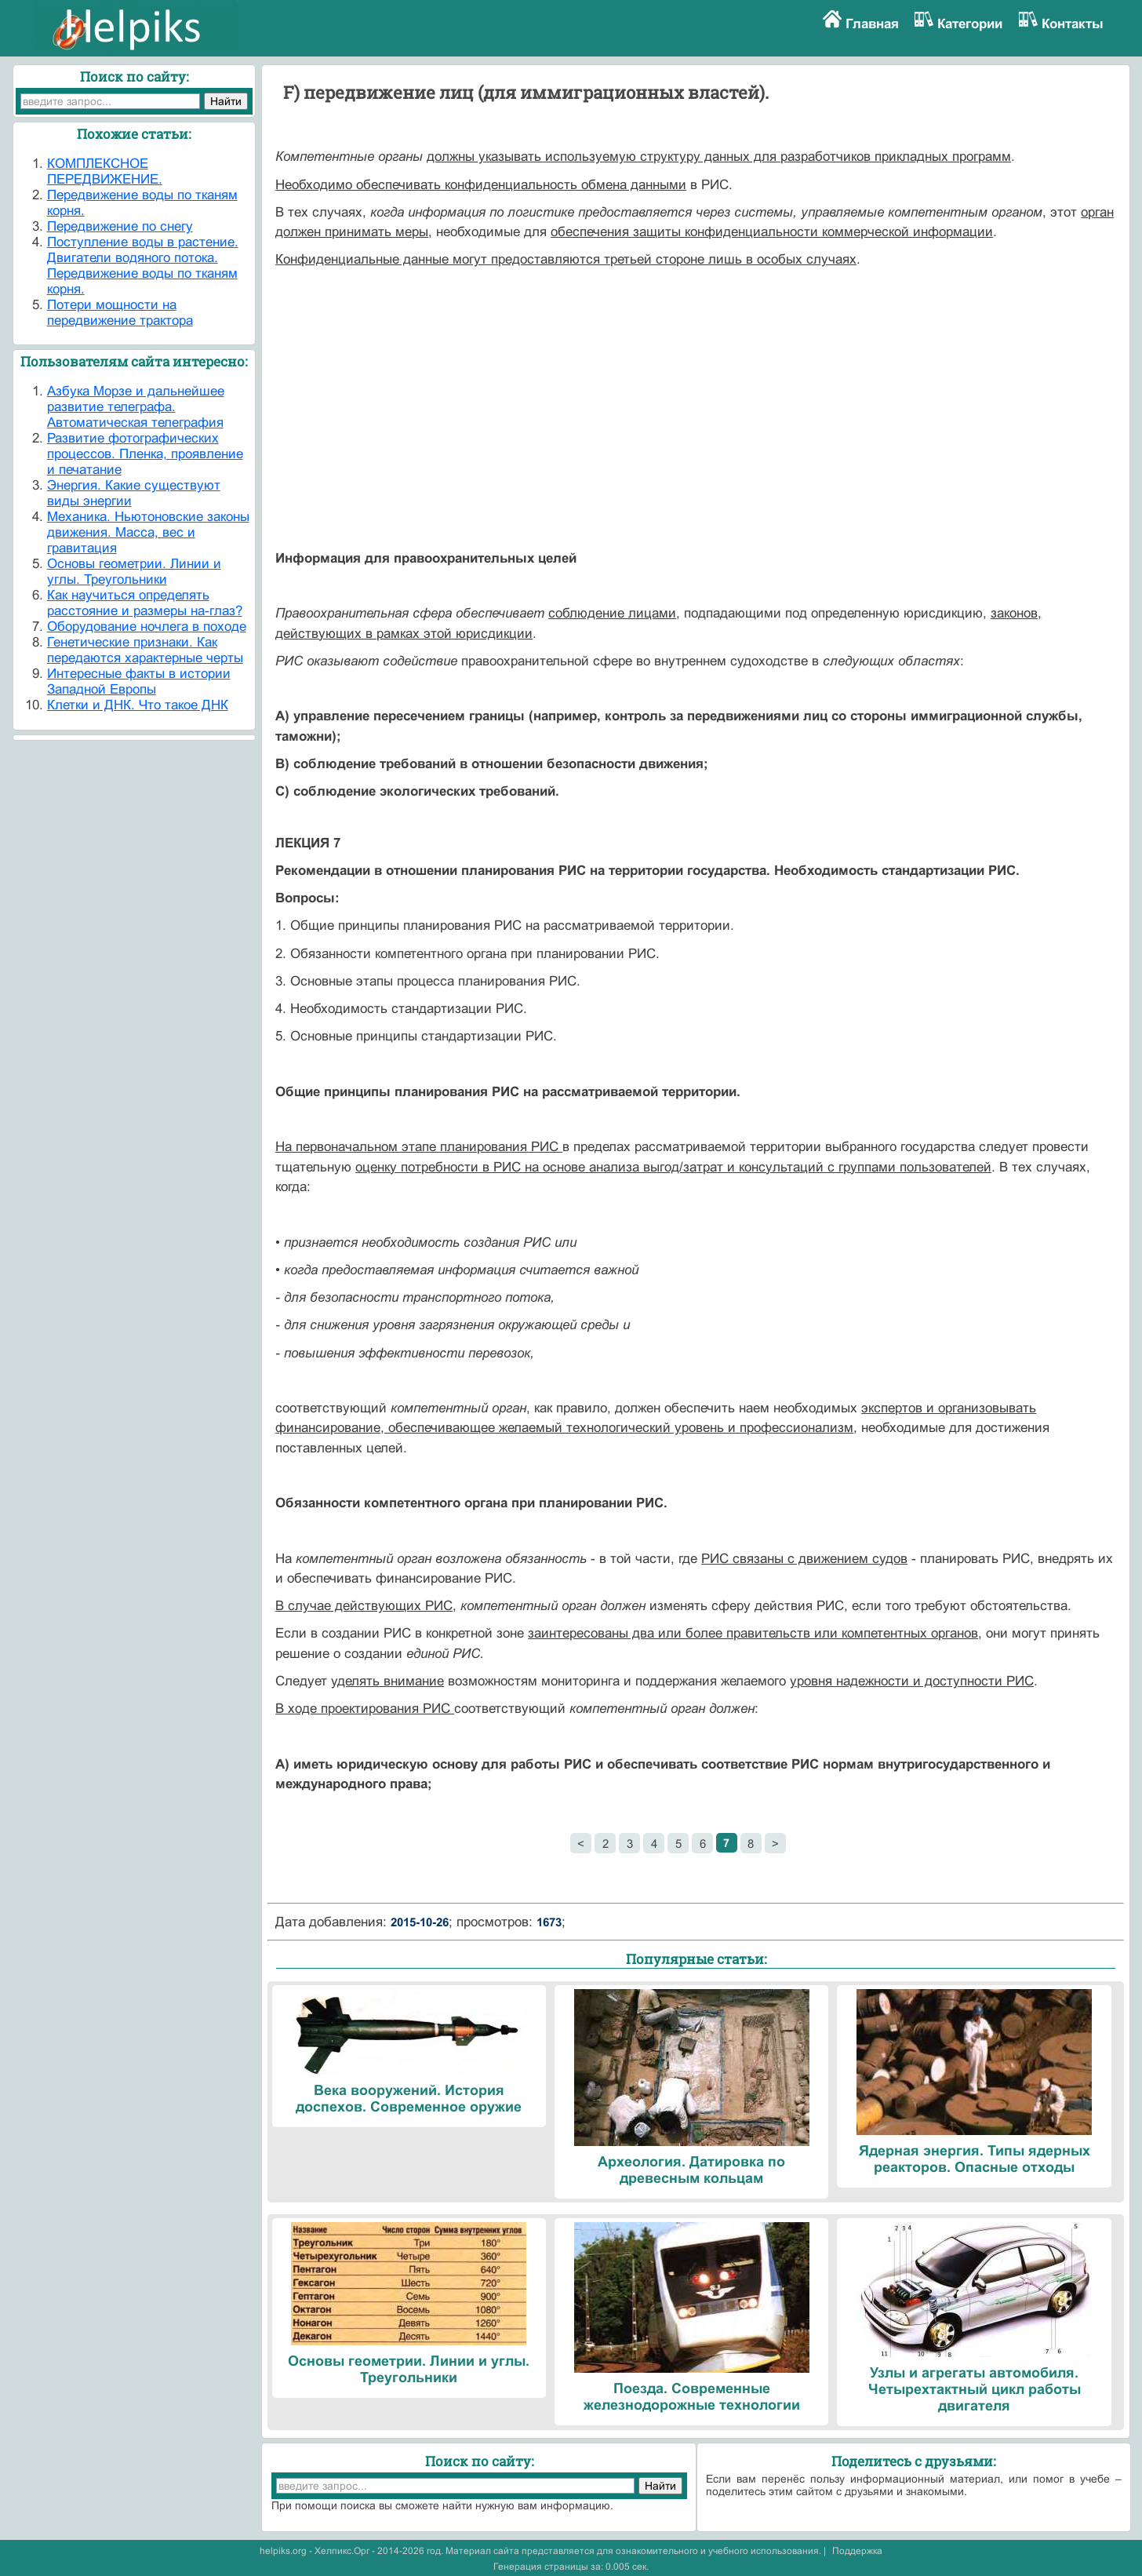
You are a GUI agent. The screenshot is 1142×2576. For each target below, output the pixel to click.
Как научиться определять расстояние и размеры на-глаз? (144, 603)
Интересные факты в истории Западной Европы (139, 681)
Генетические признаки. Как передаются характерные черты (145, 650)
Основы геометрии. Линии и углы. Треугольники (134, 571)
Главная (872, 23)
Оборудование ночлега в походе (146, 626)
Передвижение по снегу (120, 226)
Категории (969, 23)
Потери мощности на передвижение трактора (120, 312)
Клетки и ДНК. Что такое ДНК (137, 705)
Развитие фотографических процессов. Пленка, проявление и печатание (145, 454)
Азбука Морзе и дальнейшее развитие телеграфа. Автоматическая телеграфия (135, 407)
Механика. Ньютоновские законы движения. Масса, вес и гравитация (148, 532)
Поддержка (857, 2550)
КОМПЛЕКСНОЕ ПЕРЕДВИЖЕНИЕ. (104, 171)
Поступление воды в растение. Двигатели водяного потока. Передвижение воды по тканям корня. (142, 266)
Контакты (1073, 23)
